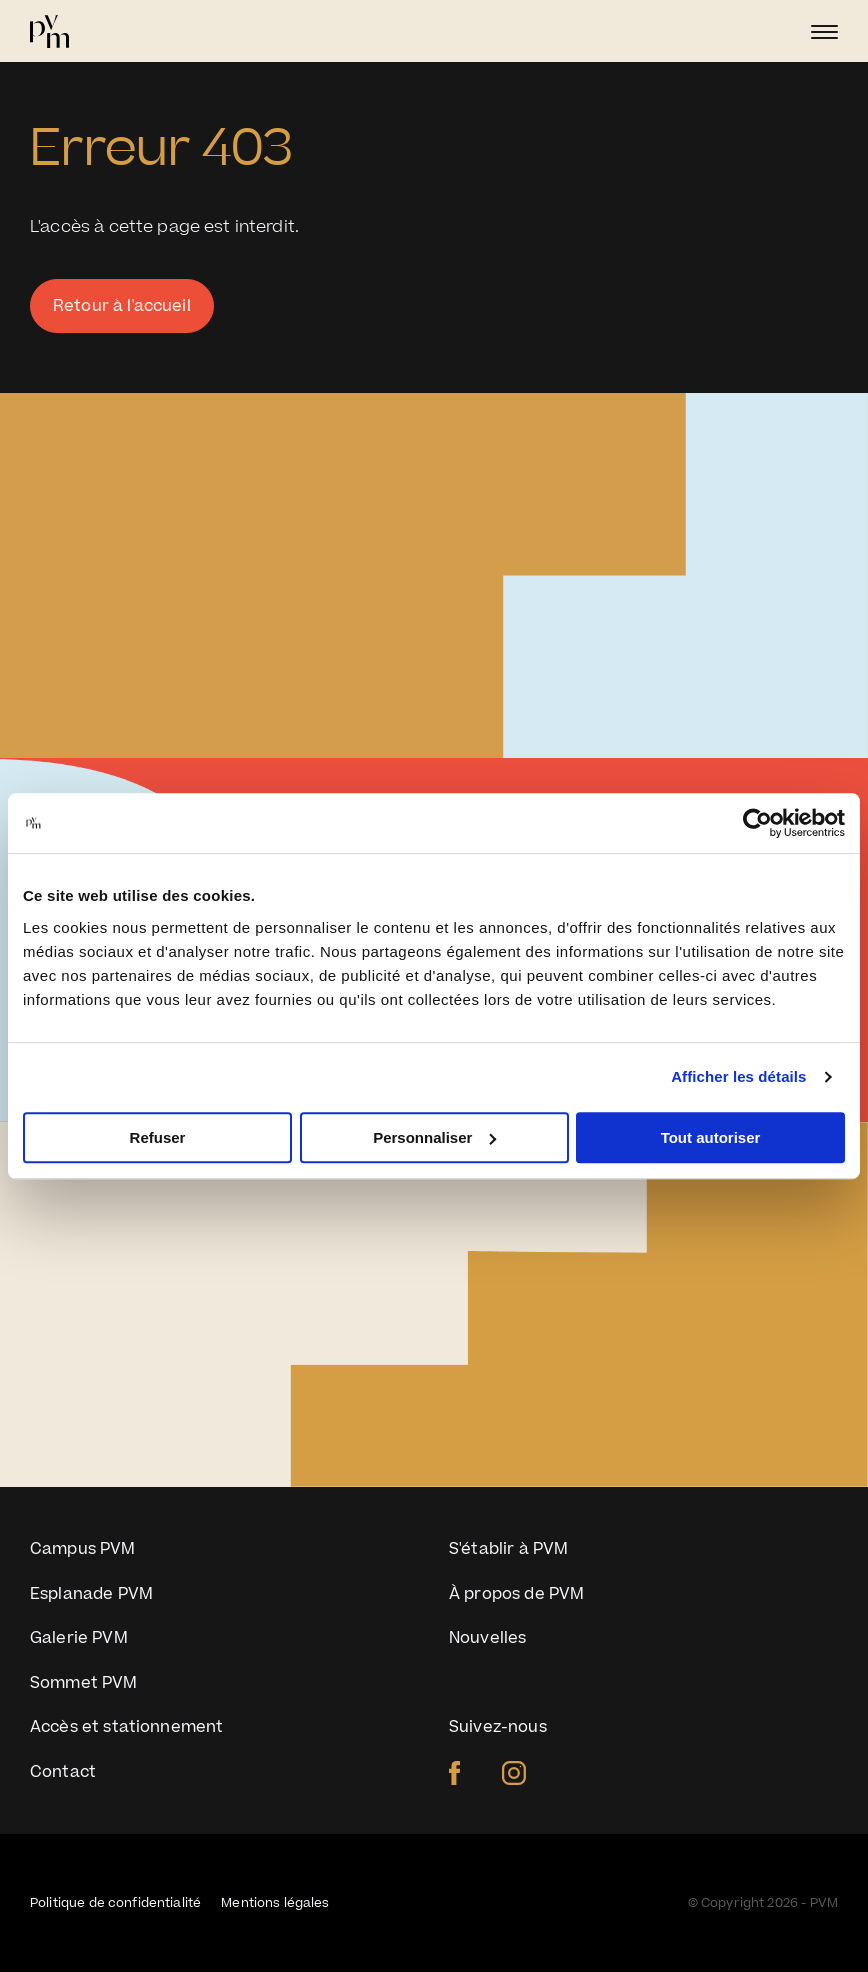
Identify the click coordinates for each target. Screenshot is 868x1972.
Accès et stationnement (126, 1727)
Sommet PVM (84, 1683)
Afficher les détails (738, 1076)
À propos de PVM (516, 1594)
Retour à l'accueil (122, 306)
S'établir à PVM (508, 1549)
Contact (63, 1772)
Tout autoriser (711, 1137)
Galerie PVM (79, 1638)
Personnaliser (434, 1137)
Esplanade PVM (91, 1594)
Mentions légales (275, 1903)
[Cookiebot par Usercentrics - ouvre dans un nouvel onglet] (757, 823)
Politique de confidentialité (115, 1903)
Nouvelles (487, 1638)
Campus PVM (83, 1549)
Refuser (158, 1137)
